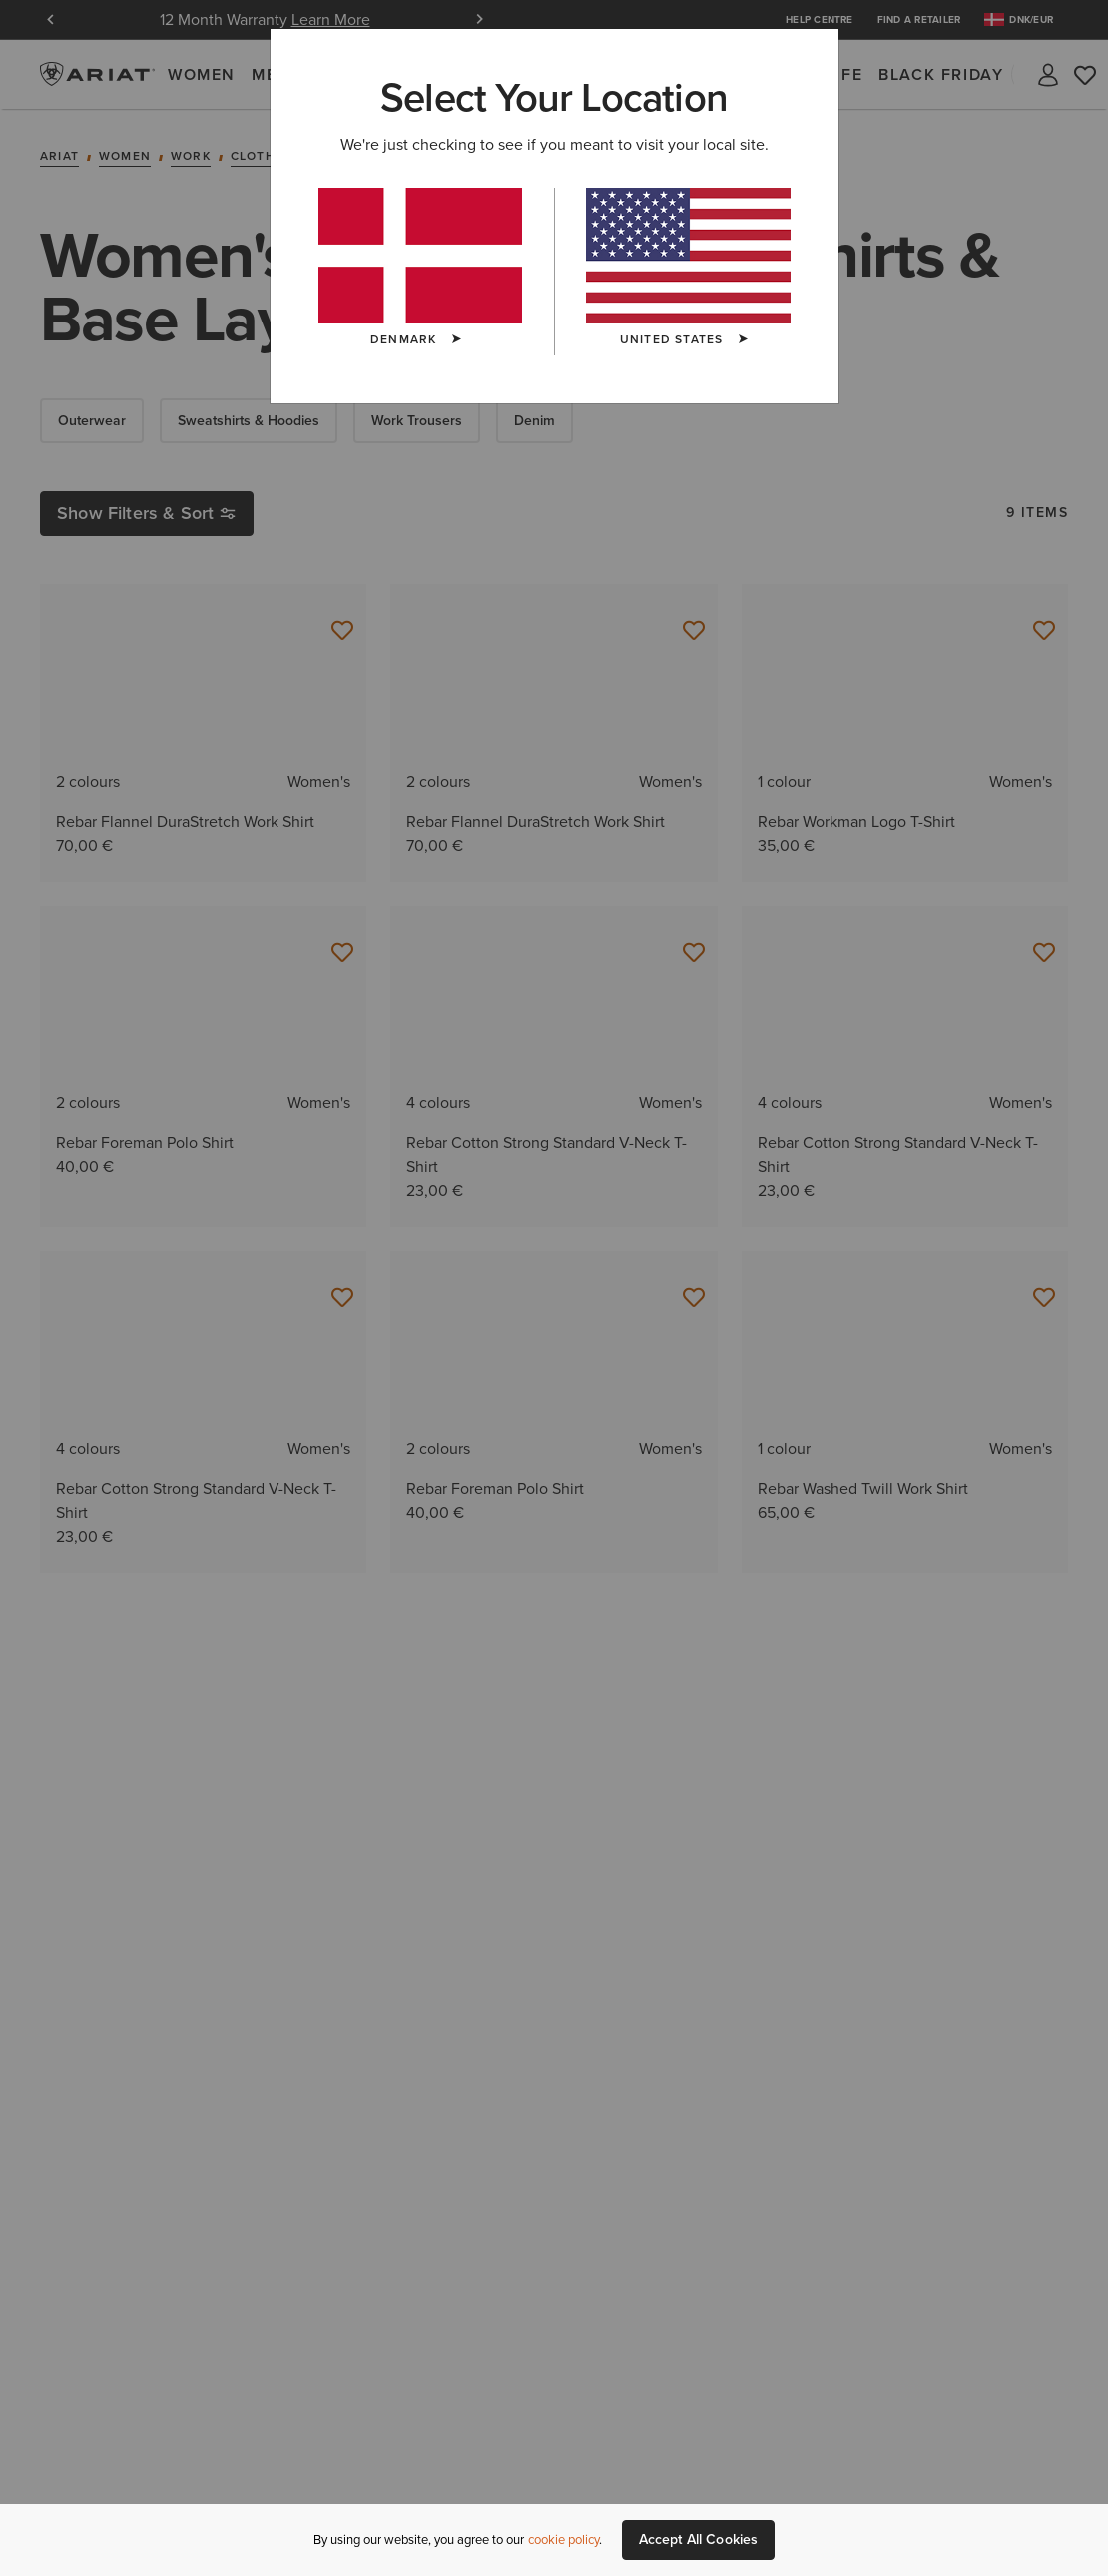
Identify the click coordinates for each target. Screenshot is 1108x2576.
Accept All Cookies (699, 2539)
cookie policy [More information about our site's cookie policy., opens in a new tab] (563, 2539)
